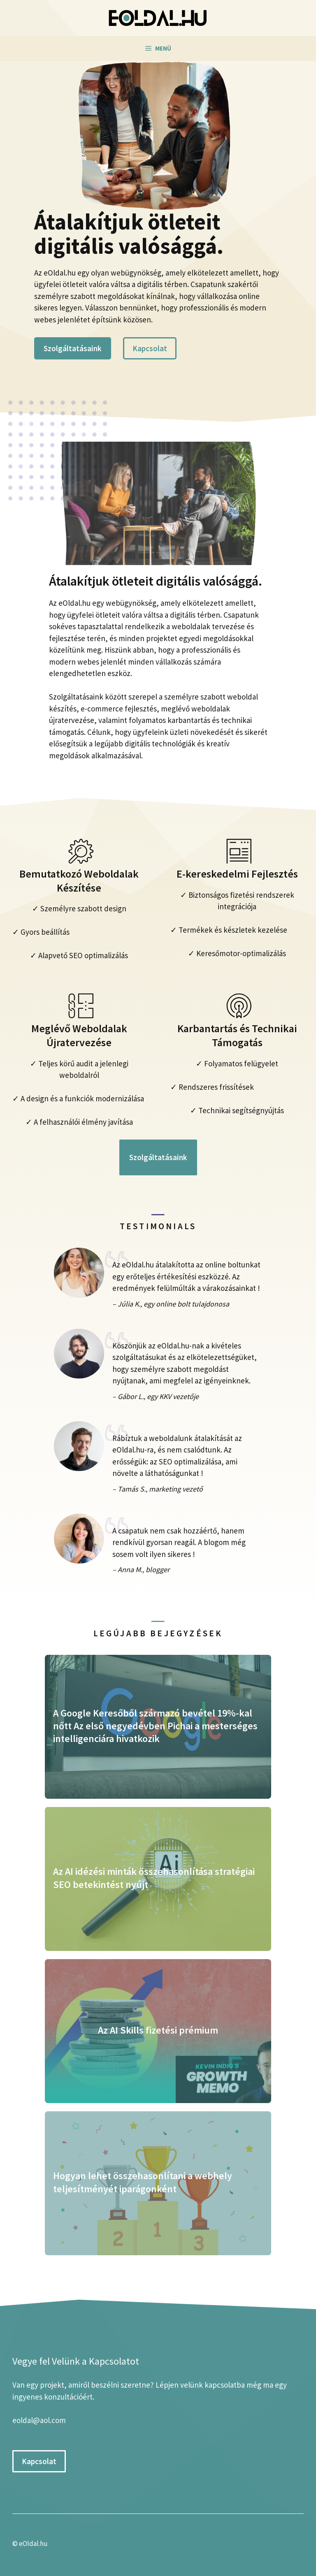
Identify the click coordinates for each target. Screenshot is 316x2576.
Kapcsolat (149, 348)
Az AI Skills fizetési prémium (158, 2030)
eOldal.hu (33, 2543)
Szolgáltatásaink (73, 348)
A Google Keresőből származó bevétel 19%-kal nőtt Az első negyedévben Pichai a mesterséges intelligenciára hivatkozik (155, 1726)
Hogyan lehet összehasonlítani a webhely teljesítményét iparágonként (142, 2182)
